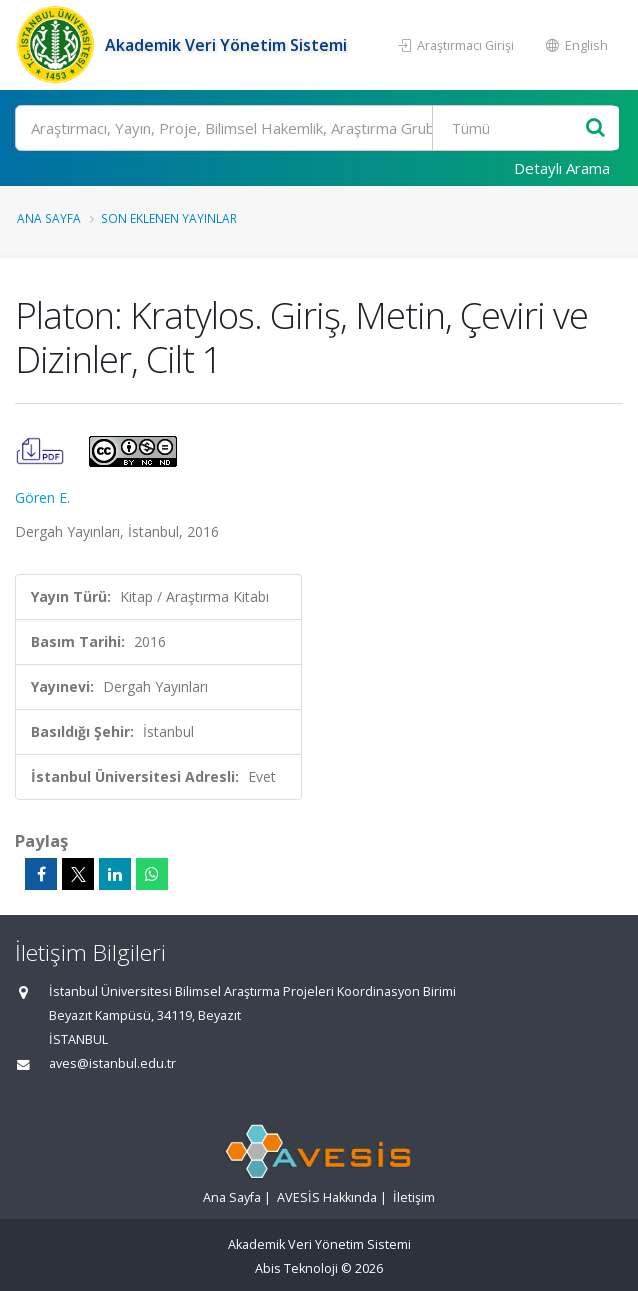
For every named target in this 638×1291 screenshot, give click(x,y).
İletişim (414, 1197)
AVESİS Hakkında (327, 1197)
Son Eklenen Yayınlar (169, 218)
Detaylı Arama (562, 168)
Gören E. (42, 497)
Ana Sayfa (49, 218)
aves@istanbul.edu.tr (112, 1063)
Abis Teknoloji (296, 1268)
